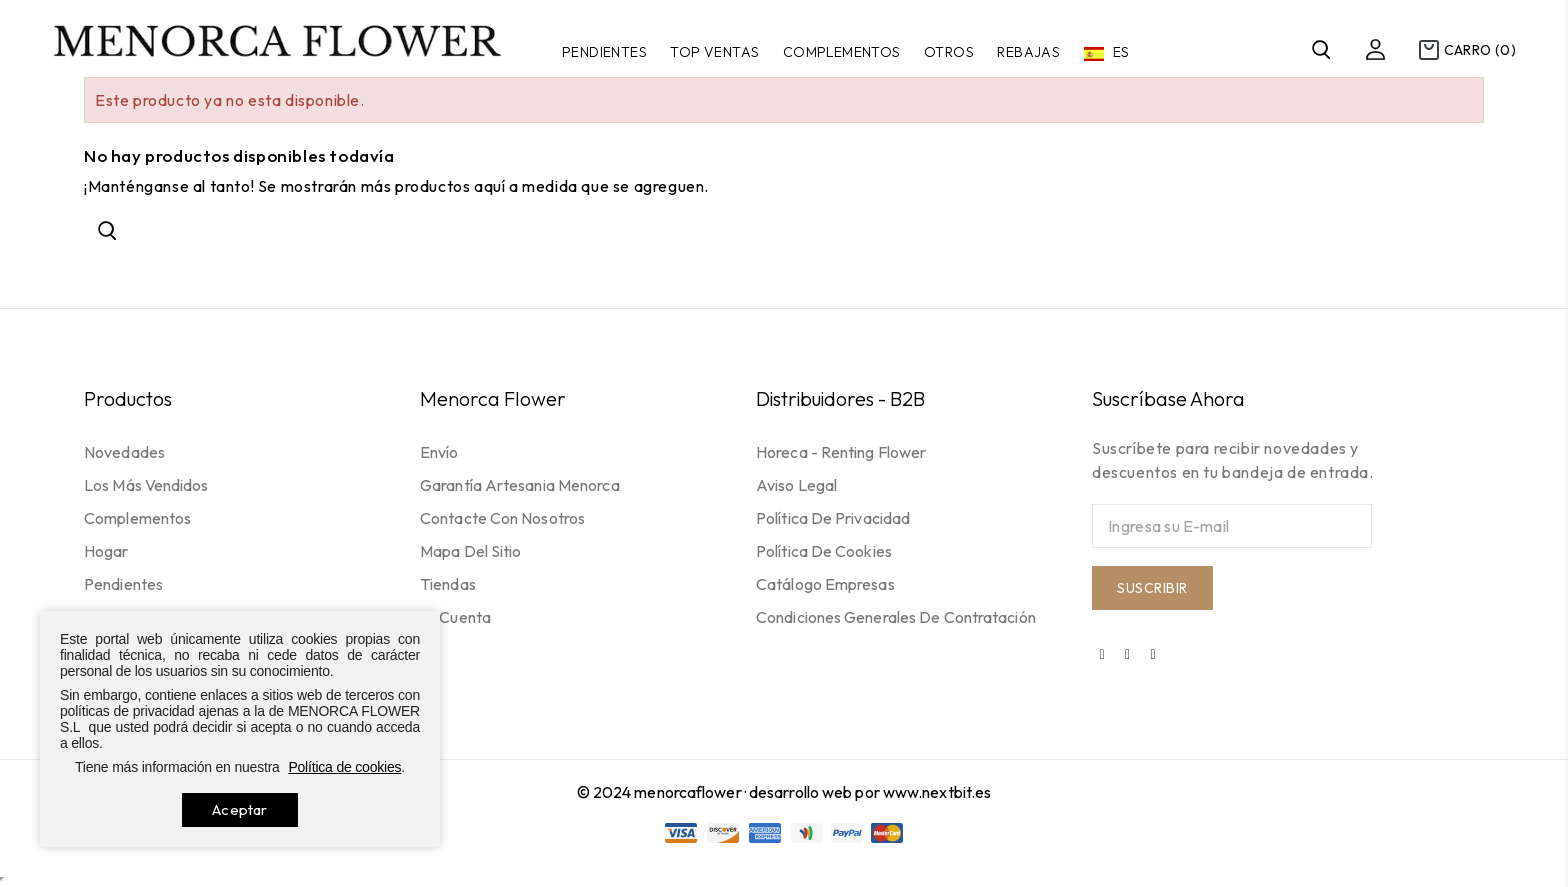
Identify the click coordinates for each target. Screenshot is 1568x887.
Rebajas (1028, 52)
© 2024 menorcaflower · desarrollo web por (730, 792)
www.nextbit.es (937, 792)
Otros (949, 52)
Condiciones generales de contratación (896, 617)
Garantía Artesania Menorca (520, 485)
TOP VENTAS (714, 52)
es (1120, 52)
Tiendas (448, 584)
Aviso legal (796, 485)
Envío (439, 452)
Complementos (842, 52)
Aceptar (239, 809)
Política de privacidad (833, 518)
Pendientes (604, 52)
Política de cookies (824, 551)
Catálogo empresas (825, 584)
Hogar (106, 551)
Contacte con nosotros (502, 518)
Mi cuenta (455, 617)
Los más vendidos (146, 485)
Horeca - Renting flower (841, 452)
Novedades (124, 452)
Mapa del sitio (470, 551)
